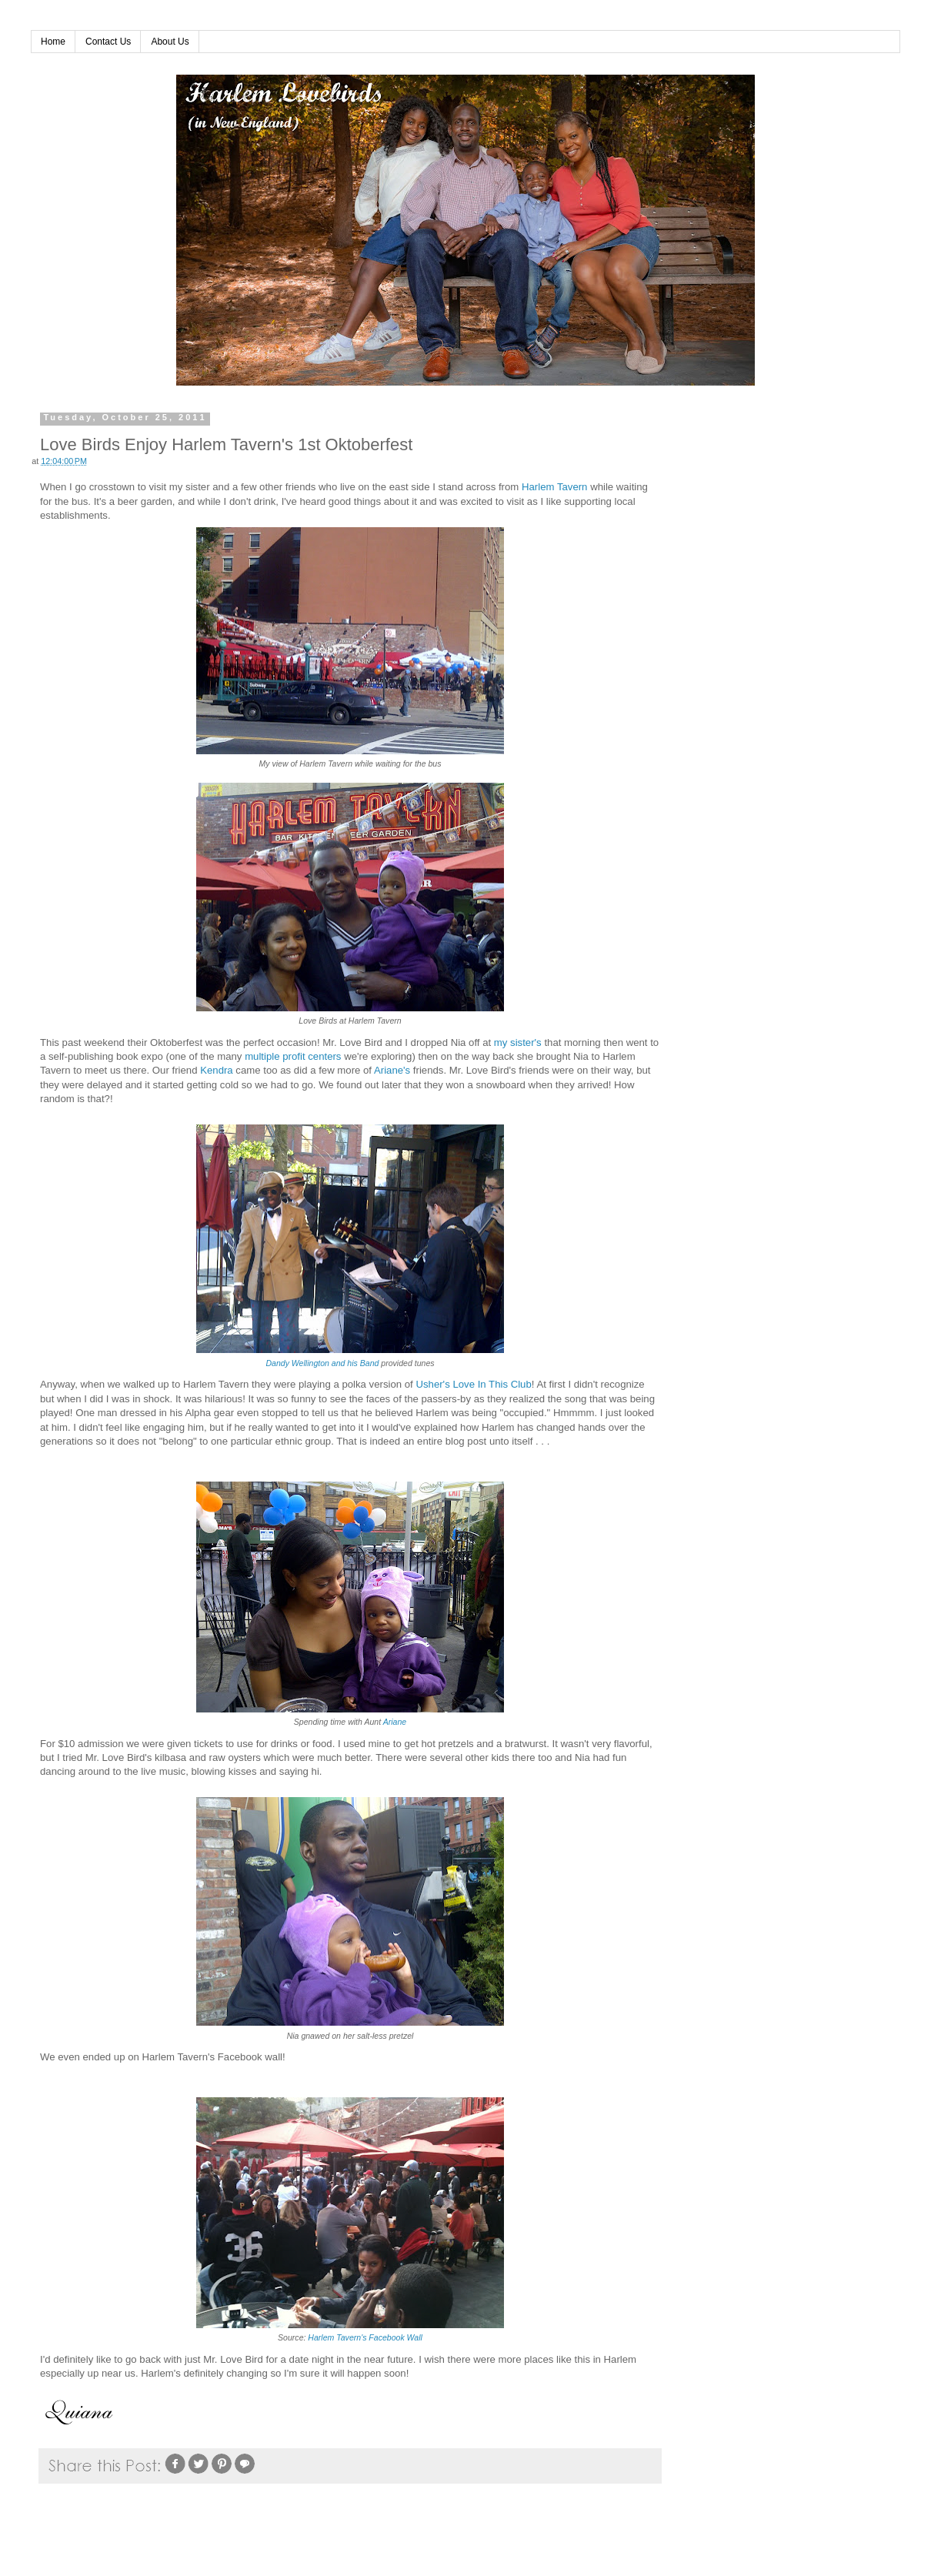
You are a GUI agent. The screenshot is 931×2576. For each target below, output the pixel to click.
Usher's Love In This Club (473, 1384)
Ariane (395, 1721)
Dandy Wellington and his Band (322, 1363)
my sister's (518, 1042)
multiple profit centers (293, 1056)
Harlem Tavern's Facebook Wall (365, 2337)
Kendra (216, 1070)
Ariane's (392, 1070)
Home (53, 41)
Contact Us (108, 41)
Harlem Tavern (555, 487)
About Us (170, 41)
